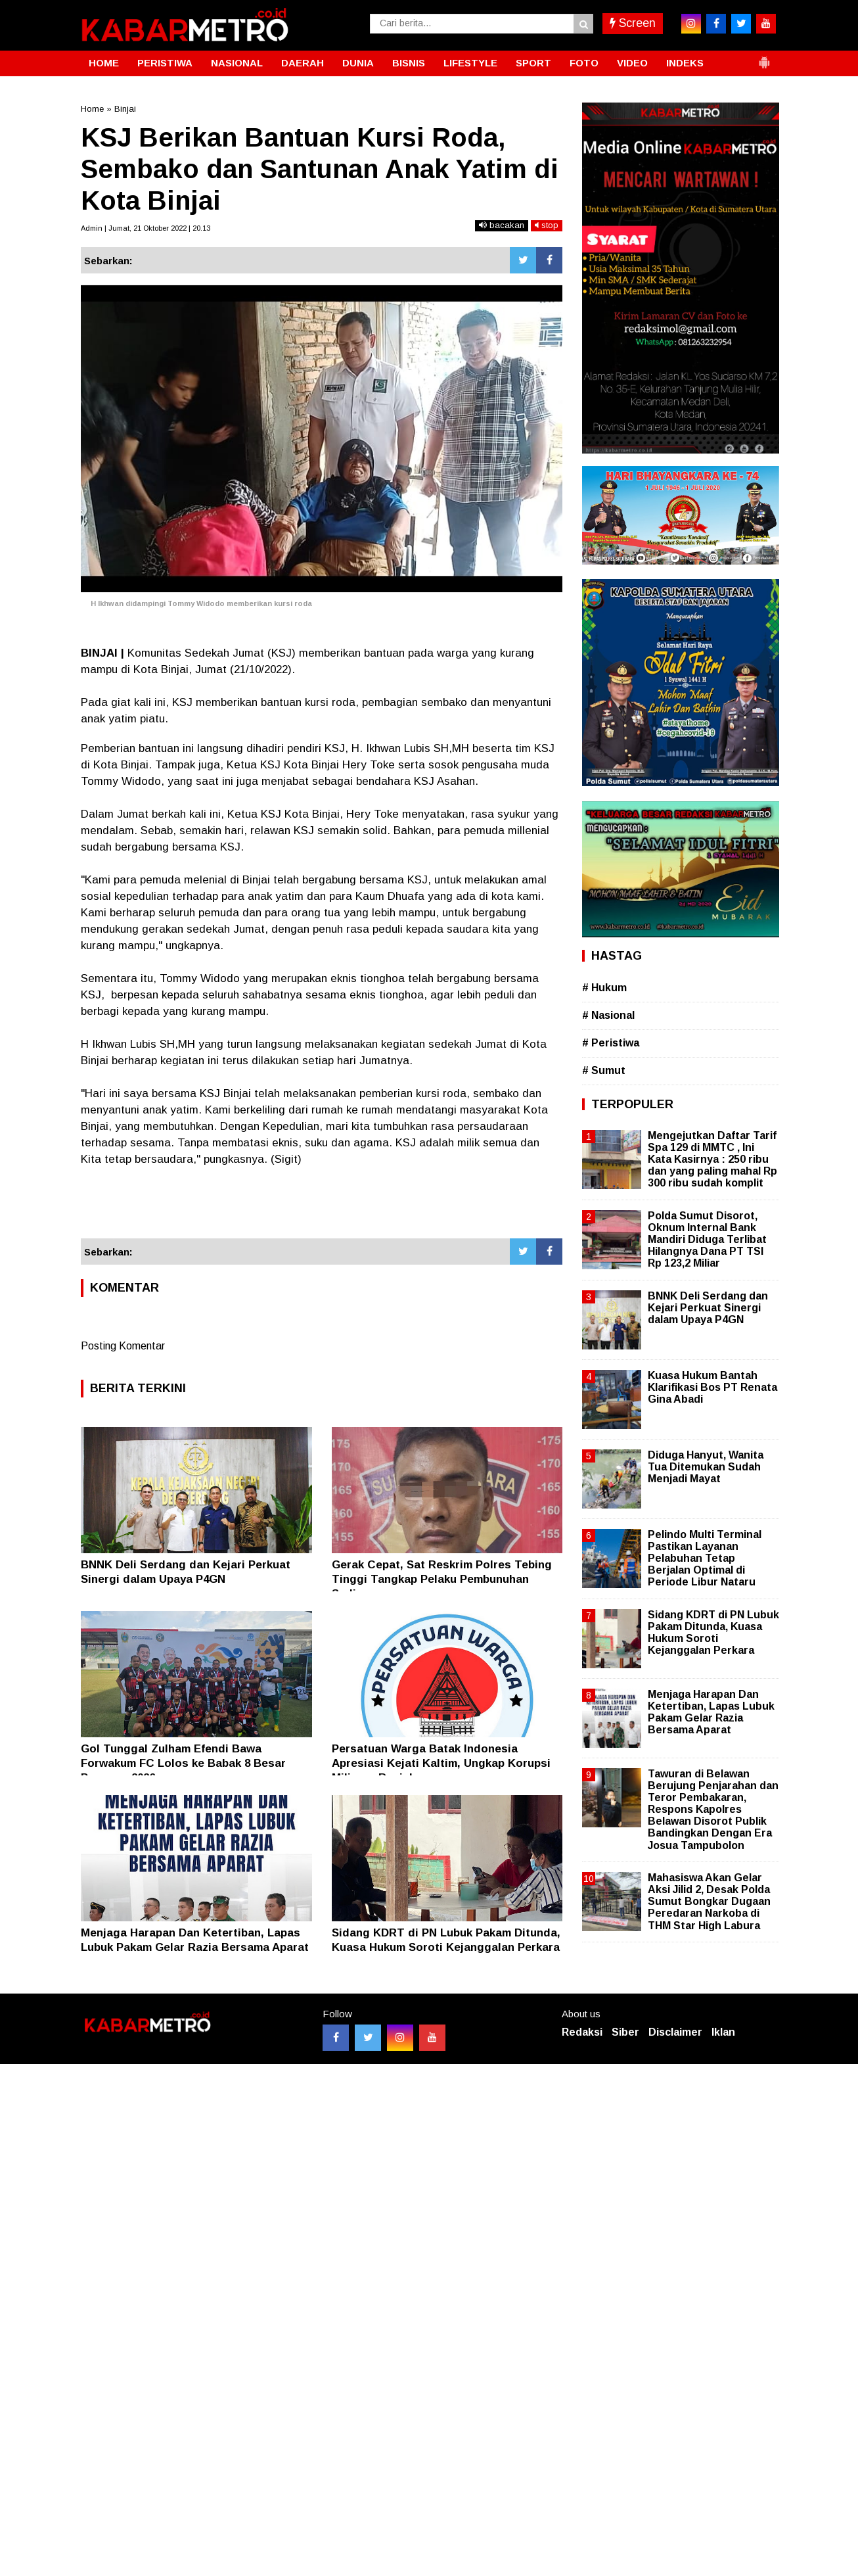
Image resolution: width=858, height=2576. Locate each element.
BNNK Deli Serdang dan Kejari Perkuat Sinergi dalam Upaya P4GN (708, 1307)
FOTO (584, 62)
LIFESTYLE (470, 62)
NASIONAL (237, 62)
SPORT (533, 62)
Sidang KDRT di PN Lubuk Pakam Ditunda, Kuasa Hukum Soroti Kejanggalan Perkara (713, 1632)
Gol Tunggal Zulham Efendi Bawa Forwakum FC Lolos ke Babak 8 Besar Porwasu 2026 (183, 1763)
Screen (633, 23)
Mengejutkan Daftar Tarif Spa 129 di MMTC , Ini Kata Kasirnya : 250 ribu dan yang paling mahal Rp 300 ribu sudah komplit (712, 1159)
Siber (625, 2032)
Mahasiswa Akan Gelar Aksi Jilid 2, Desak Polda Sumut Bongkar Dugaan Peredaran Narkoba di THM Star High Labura (709, 1901)
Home (92, 109)
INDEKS (685, 62)
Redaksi (582, 2032)
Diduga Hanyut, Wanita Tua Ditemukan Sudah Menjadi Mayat (705, 1466)
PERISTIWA (164, 62)
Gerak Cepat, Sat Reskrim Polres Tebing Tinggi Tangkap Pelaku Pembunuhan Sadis (442, 1579)
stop (546, 225)
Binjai (125, 109)
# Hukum (604, 987)
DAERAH (302, 62)
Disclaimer (675, 2032)
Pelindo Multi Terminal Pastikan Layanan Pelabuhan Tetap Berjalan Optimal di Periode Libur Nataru (704, 1558)
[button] (764, 57)
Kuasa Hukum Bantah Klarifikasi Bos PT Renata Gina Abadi (712, 1387)
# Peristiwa (610, 1042)
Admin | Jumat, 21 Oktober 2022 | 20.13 (145, 228)
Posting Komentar (123, 1345)
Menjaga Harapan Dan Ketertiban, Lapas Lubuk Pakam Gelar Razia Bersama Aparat (711, 1712)
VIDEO (632, 62)
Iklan (723, 2032)
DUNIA (358, 62)
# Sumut (603, 1070)
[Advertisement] (321, 1203)
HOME (104, 62)
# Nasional (608, 1015)
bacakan (501, 225)
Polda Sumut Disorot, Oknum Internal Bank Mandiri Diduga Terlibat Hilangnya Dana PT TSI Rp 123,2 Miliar (707, 1239)
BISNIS (408, 62)
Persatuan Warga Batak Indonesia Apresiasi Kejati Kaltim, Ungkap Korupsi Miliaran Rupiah (441, 1763)
